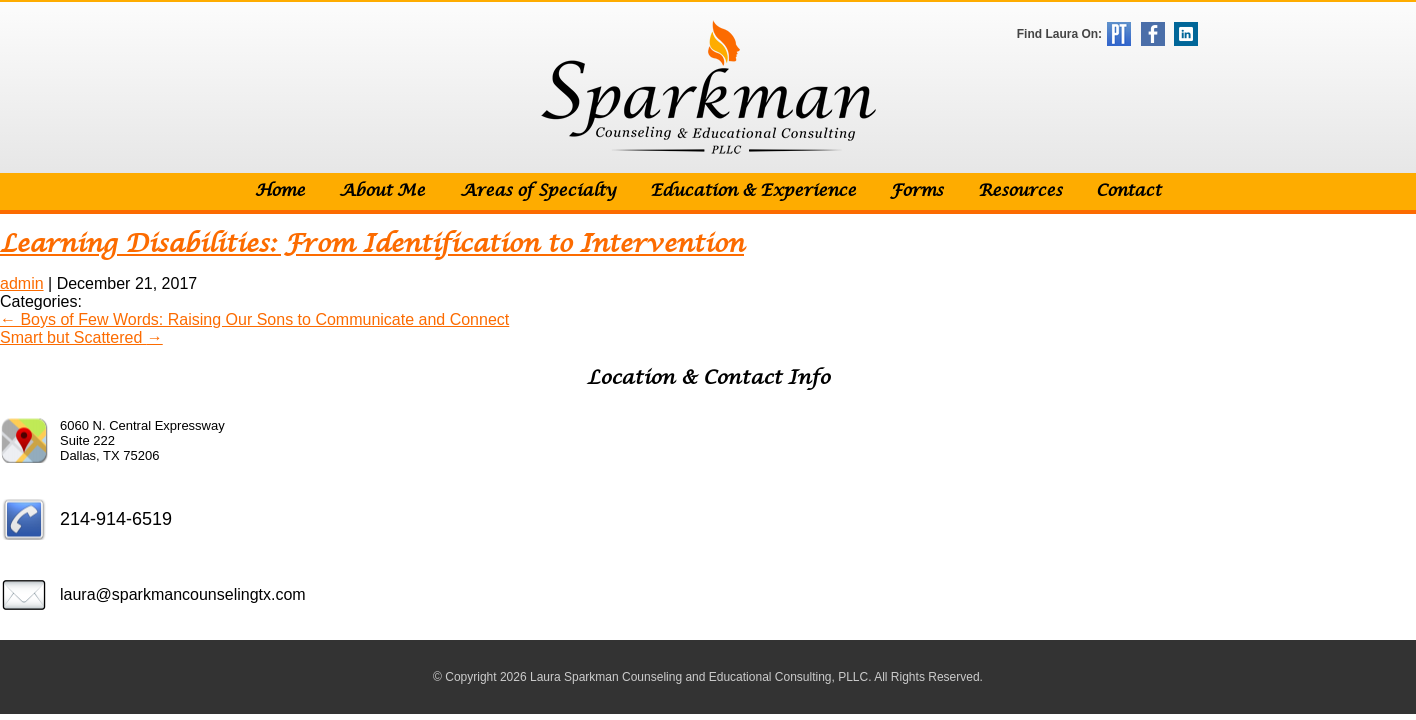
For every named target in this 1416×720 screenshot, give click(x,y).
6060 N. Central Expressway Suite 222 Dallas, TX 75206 (142, 440)
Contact (1128, 191)
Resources (1020, 191)
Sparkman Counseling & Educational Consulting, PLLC (708, 87)
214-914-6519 (116, 519)
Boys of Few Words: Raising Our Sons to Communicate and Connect (254, 319)
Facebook (1153, 34)
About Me (382, 191)
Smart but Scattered (81, 337)
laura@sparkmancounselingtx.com (183, 594)
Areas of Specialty (538, 191)
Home (280, 191)
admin (22, 283)
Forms (916, 191)
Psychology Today (1119, 34)
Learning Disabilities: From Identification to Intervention (372, 244)
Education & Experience (753, 191)
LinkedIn (1186, 34)
